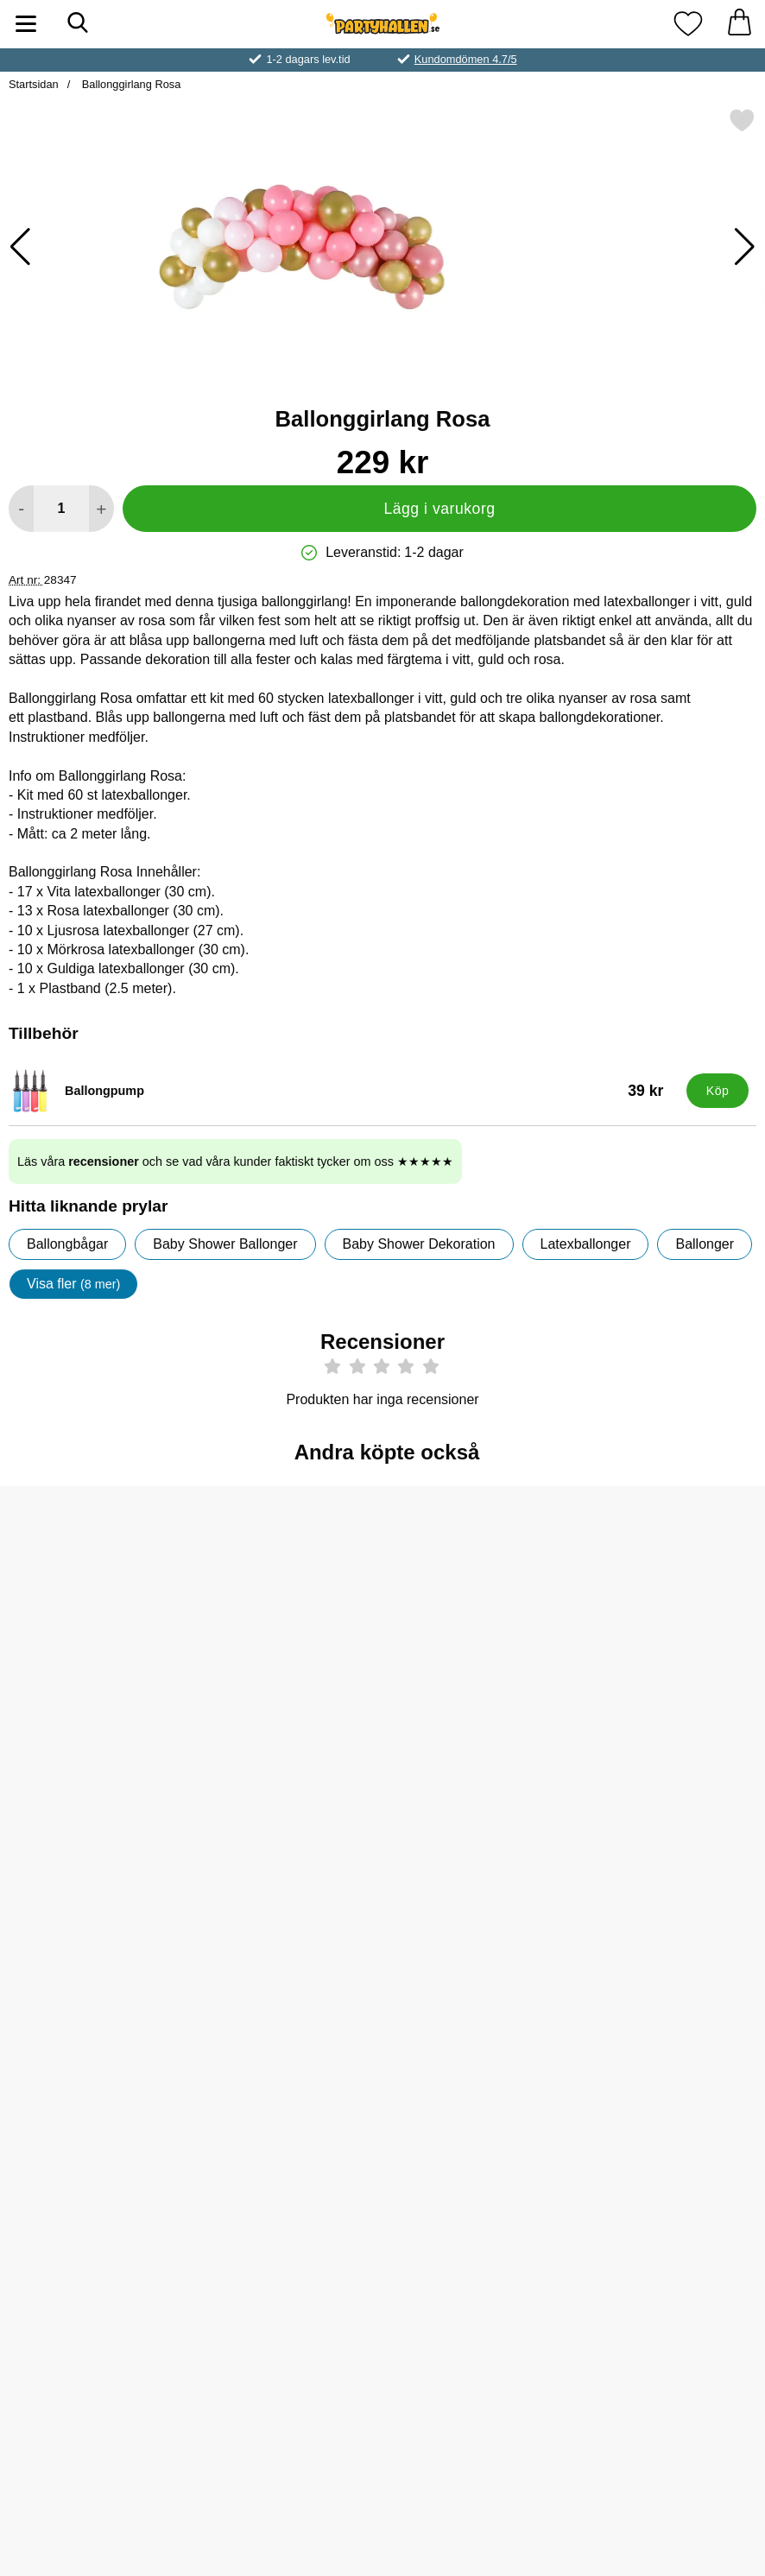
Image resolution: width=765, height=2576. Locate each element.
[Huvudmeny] (26, 23)
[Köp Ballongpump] (717, 1090)
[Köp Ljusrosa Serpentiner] (75, 1713)
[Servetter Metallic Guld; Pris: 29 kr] (536, 1872)
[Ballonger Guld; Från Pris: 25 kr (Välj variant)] (228, 1592)
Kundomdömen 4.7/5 (465, 59)
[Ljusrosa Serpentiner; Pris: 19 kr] (74, 1592)
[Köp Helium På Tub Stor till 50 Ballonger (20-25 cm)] (383, 1994)
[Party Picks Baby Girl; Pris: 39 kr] (690, 1872)
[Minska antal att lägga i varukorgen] (21, 508)
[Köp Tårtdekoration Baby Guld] (75, 2274)
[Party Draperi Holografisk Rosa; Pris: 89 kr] (228, 1872)
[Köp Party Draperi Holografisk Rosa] (229, 1994)
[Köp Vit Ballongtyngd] (690, 1713)
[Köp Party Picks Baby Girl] (690, 1994)
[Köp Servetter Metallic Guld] (537, 1994)
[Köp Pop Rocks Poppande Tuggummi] (75, 1994)
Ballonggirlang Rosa (129, 84)
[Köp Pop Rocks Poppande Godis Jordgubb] (537, 1713)
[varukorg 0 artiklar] (739, 23)
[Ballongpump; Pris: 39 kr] (344, 1090)
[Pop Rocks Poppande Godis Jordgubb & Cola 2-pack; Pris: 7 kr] (382, 1592)
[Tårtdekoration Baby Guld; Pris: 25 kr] (74, 2153)
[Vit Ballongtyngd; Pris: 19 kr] (690, 1592)
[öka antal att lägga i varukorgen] (101, 508)
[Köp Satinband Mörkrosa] (229, 2274)
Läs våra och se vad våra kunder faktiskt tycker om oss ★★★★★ (235, 1161)
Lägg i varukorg (439, 508)
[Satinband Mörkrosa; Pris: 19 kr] (228, 2153)
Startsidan (34, 84)
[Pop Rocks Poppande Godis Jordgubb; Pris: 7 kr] (536, 1592)
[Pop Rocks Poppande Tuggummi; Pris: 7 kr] (74, 1872)
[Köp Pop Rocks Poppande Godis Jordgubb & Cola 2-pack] (383, 1713)
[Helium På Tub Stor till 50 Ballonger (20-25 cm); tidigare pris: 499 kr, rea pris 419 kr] (382, 1872)
